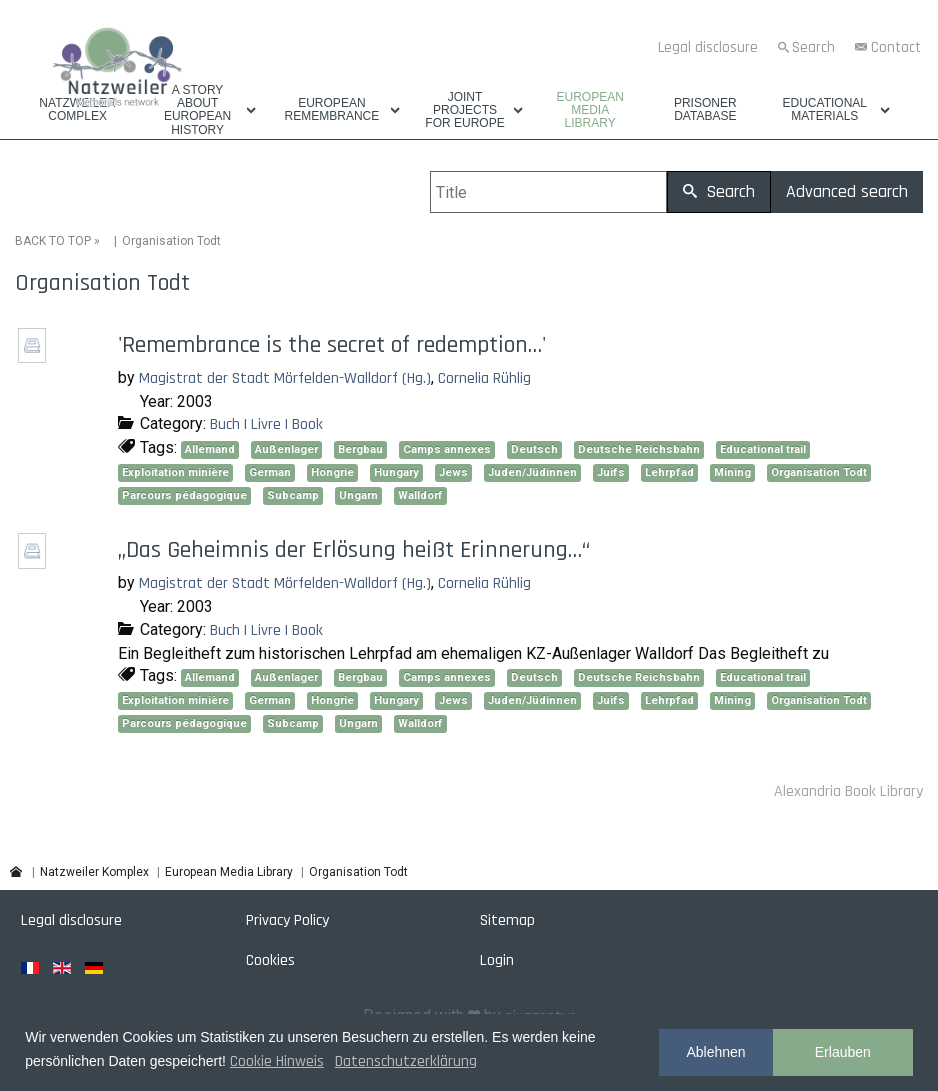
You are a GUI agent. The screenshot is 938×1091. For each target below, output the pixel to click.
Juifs (611, 472)
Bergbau (360, 449)
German (270, 472)
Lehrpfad (669, 472)
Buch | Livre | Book (266, 424)
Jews (453, 472)
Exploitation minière (175, 472)
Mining (732, 472)
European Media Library (589, 110)
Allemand (210, 449)
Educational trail (763, 449)
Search (813, 47)
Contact (896, 47)
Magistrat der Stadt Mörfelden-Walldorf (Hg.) (285, 378)
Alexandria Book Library (848, 791)
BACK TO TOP (53, 241)
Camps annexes (447, 449)
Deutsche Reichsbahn (639, 449)
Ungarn (358, 495)
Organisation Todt (819, 472)
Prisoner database (705, 110)
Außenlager (286, 449)
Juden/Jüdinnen (532, 472)
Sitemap (507, 920)
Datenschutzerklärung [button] (406, 1061)
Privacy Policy (287, 920)
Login (497, 960)
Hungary (396, 472)
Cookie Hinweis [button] (277, 1061)
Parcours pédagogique (184, 495)
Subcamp (293, 495)
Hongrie (332, 472)
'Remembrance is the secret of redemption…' (332, 345)
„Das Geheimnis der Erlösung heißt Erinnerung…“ (354, 550)
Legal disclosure (708, 47)
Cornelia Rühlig (484, 378)
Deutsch (534, 449)
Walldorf (420, 495)
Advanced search (847, 191)
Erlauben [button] (843, 1052)
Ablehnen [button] (715, 1052)
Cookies (270, 960)
